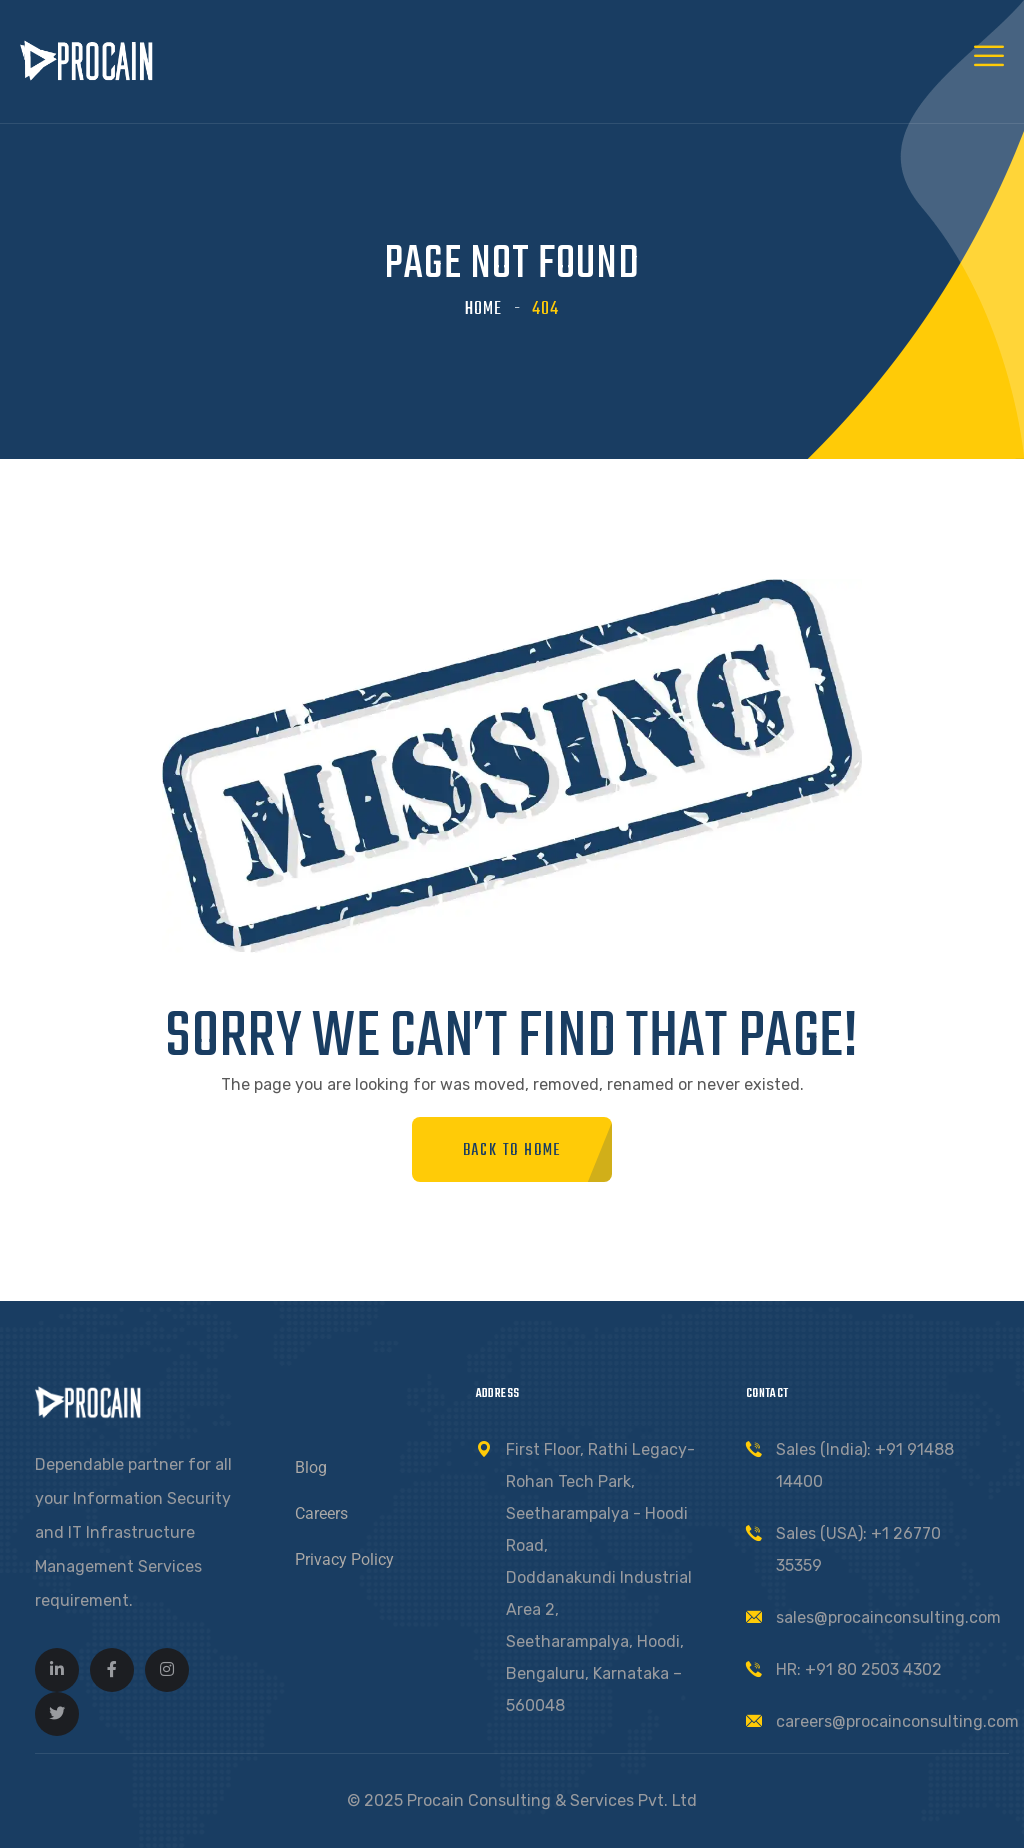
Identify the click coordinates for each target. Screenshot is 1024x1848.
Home (483, 309)
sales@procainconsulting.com (888, 1617)
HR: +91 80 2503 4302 (859, 1669)
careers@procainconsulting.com (897, 1721)
